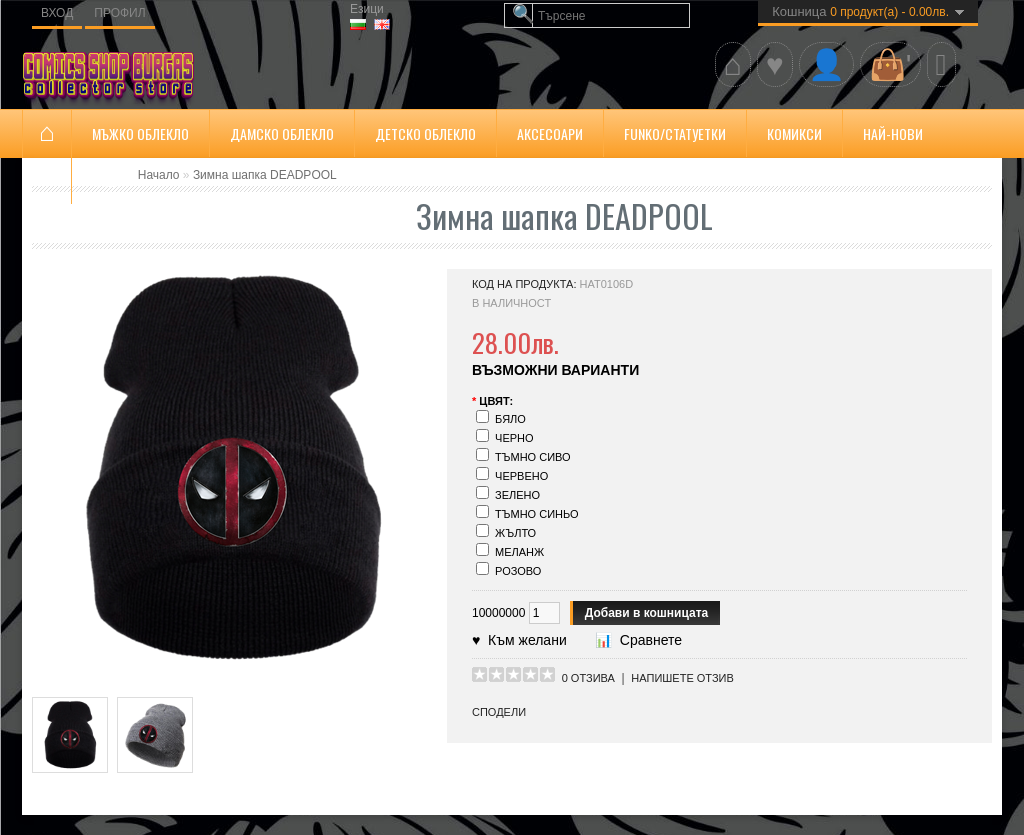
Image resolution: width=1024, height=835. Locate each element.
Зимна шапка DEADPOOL (265, 175)
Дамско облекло (282, 133)
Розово (518, 571)
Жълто (515, 533)
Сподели (499, 712)
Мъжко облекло (140, 133)
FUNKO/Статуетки (675, 133)
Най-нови (893, 133)
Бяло (510, 419)
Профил (119, 13)
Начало (159, 175)
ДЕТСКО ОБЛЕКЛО (425, 133)
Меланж (519, 552)
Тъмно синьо (536, 514)
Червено (521, 476)
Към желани (523, 640)
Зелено (517, 495)
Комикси (794, 133)
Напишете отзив (682, 678)
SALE (105, 180)
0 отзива (588, 678)
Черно (514, 438)
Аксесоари (550, 133)
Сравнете (647, 640)
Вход (57, 13)
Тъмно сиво (533, 457)
